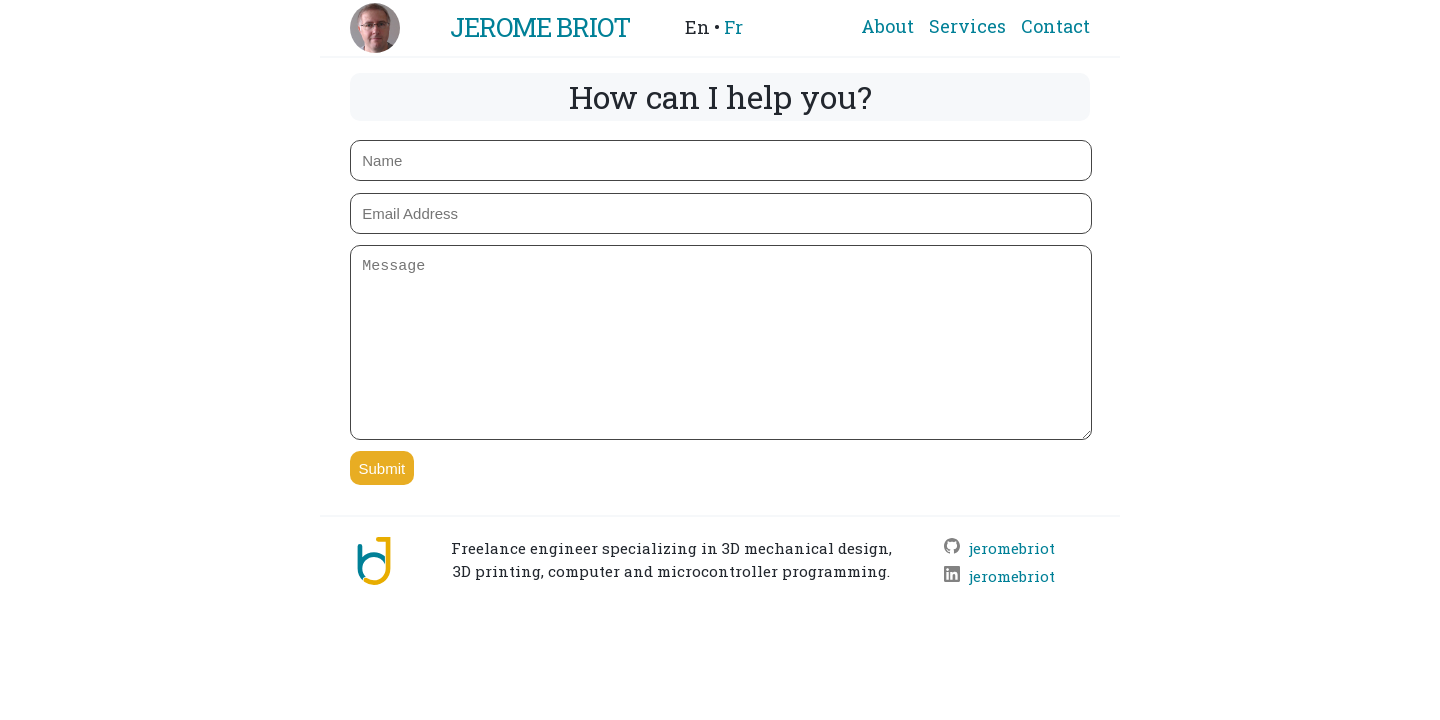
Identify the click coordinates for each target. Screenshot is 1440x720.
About (887, 26)
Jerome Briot (540, 27)
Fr (733, 27)
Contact (1055, 26)
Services (967, 26)
